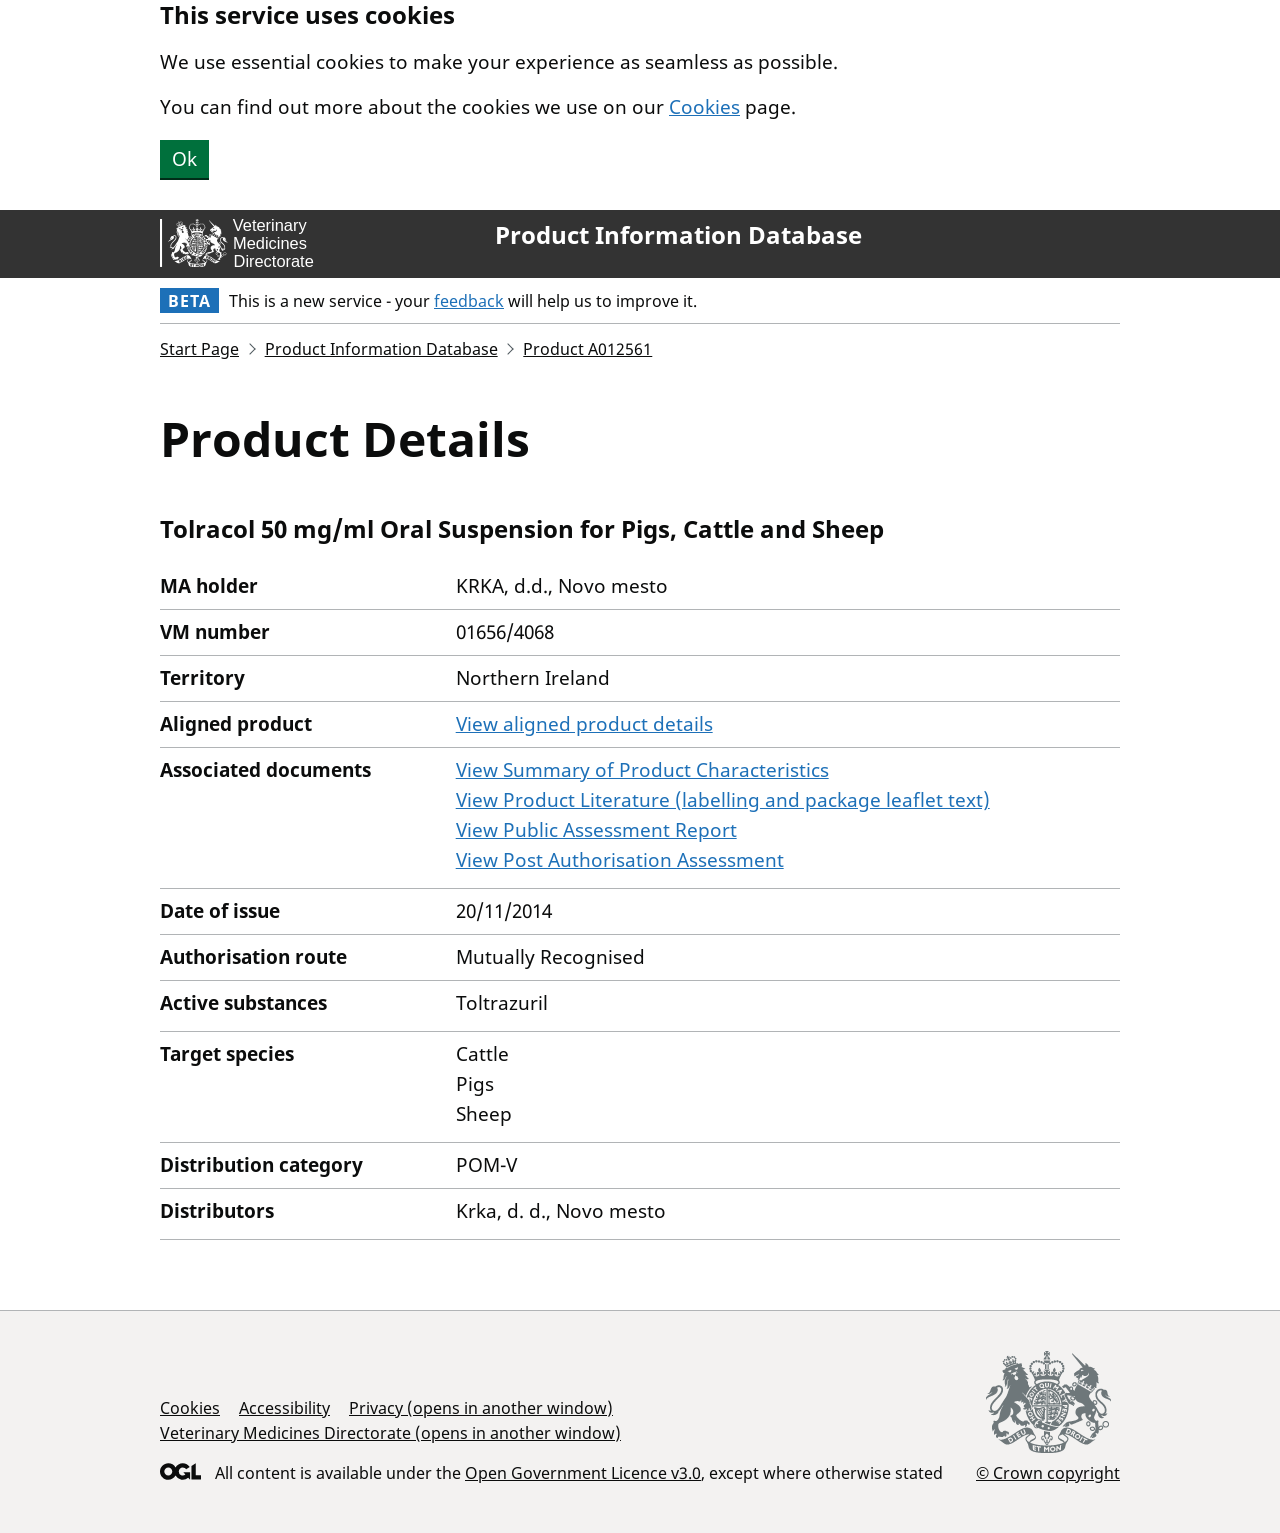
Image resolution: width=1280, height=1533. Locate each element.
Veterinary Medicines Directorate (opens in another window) (390, 1433)
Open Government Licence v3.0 (583, 1473)
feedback (469, 301)
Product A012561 (587, 349)
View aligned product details (584, 724)
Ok (184, 159)
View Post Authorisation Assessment (620, 860)
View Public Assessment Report (596, 830)
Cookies (704, 107)
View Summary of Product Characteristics (642, 770)
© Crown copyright (1048, 1472)
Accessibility (284, 1408)
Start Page (199, 349)
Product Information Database (678, 235)
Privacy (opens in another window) (481, 1408)
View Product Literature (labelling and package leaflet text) (723, 800)
